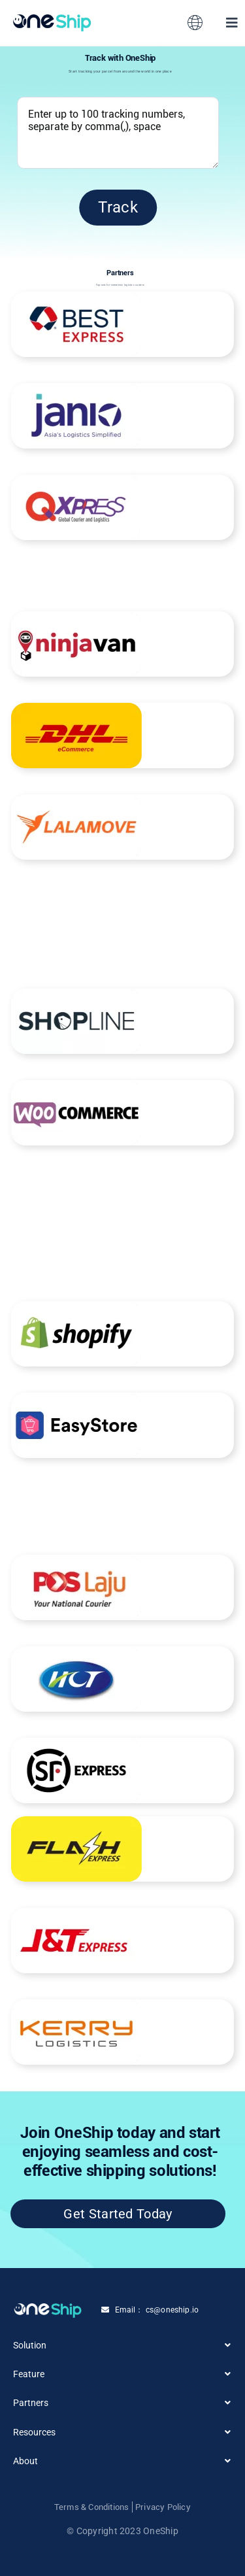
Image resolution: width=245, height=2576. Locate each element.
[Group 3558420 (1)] (52, 19)
